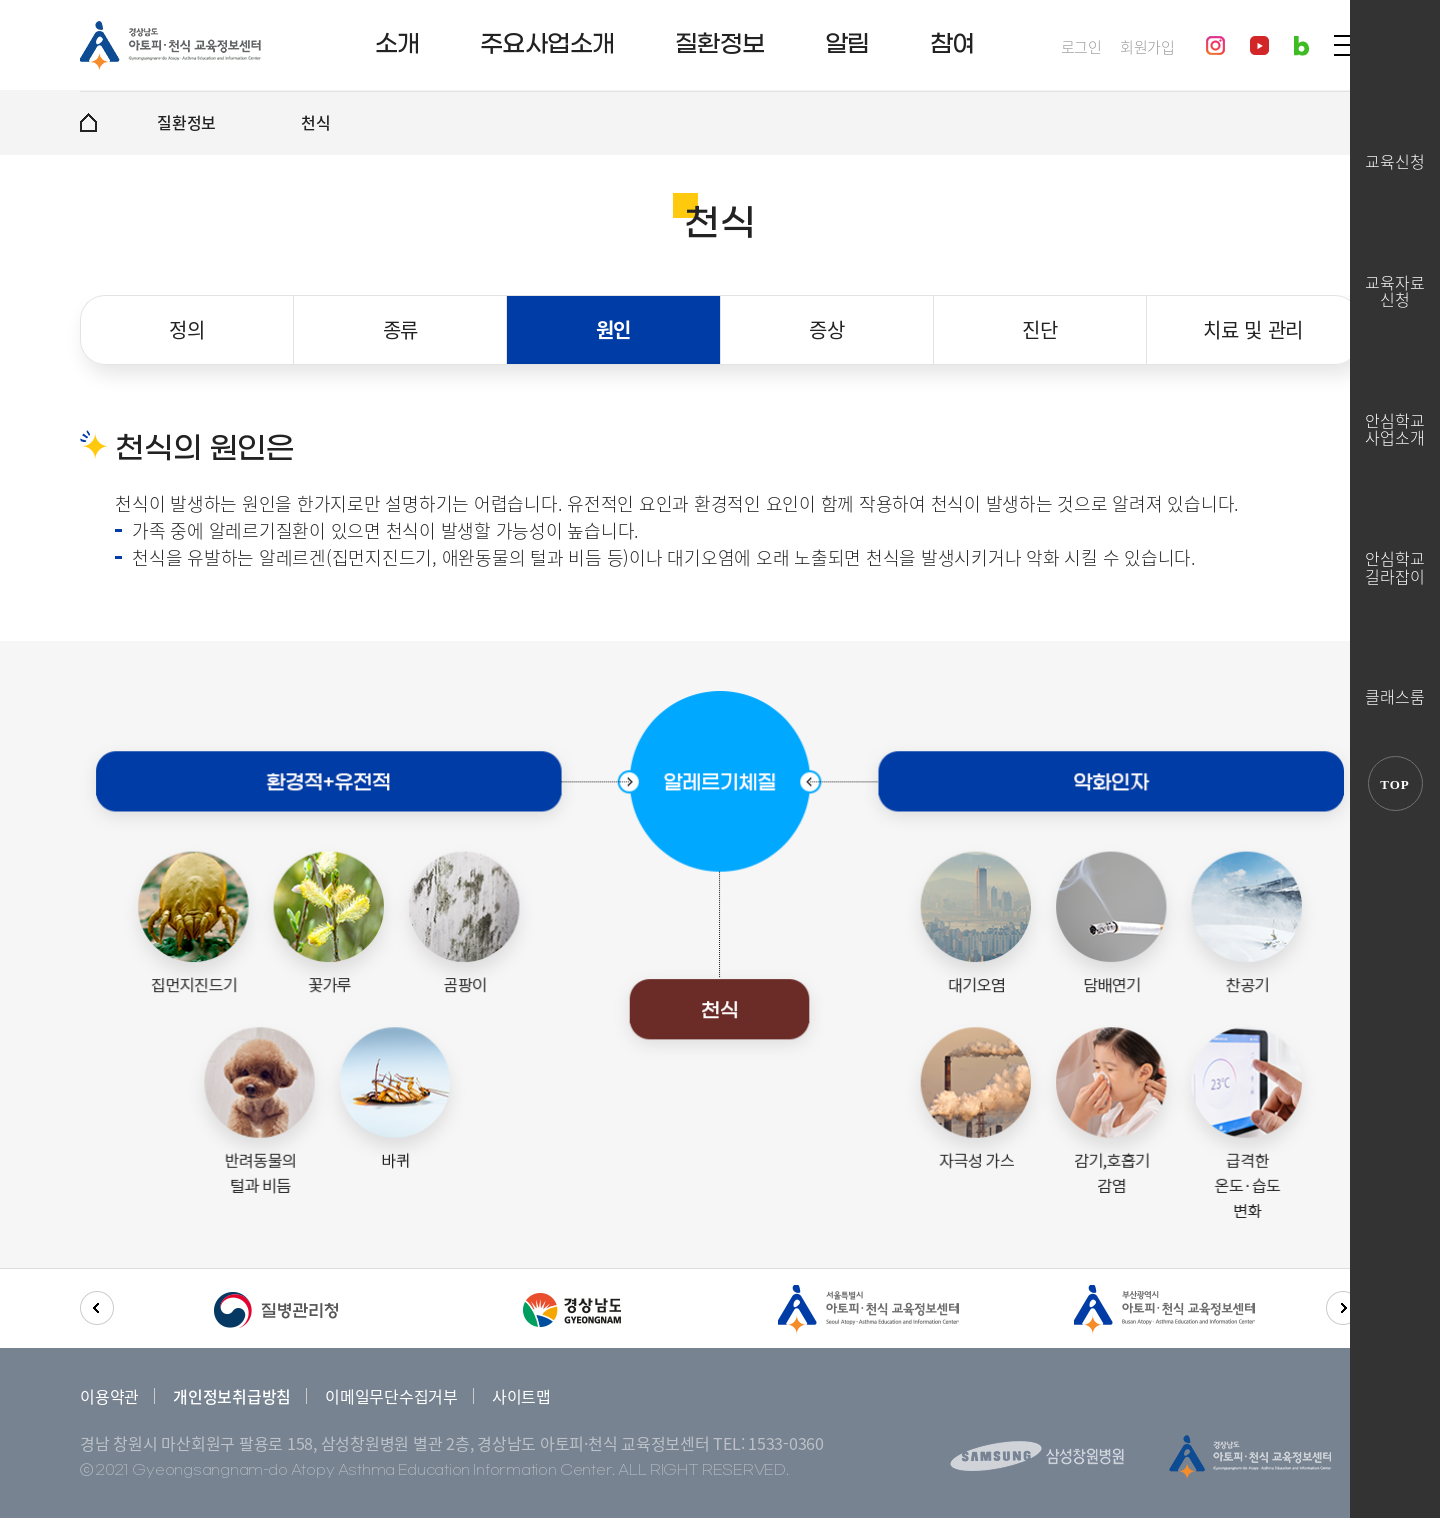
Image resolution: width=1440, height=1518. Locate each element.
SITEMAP (1345, 45)
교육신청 (1395, 160)
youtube (1259, 45)
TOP (1395, 784)
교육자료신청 (1395, 289)
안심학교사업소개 (1395, 427)
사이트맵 (521, 1396)
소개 (397, 45)
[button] (97, 1308)
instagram (1215, 45)
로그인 (1081, 47)
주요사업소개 (547, 45)
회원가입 (1147, 47)
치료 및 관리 (1253, 329)
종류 (401, 329)
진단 (1040, 329)
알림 (847, 45)
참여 (952, 45)
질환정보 (720, 45)
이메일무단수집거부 (391, 1396)
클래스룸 (1395, 695)
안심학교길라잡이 (1395, 565)
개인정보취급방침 (232, 1396)
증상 (827, 329)
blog (1302, 46)
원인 (614, 329)
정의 (187, 329)
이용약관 (109, 1396)
